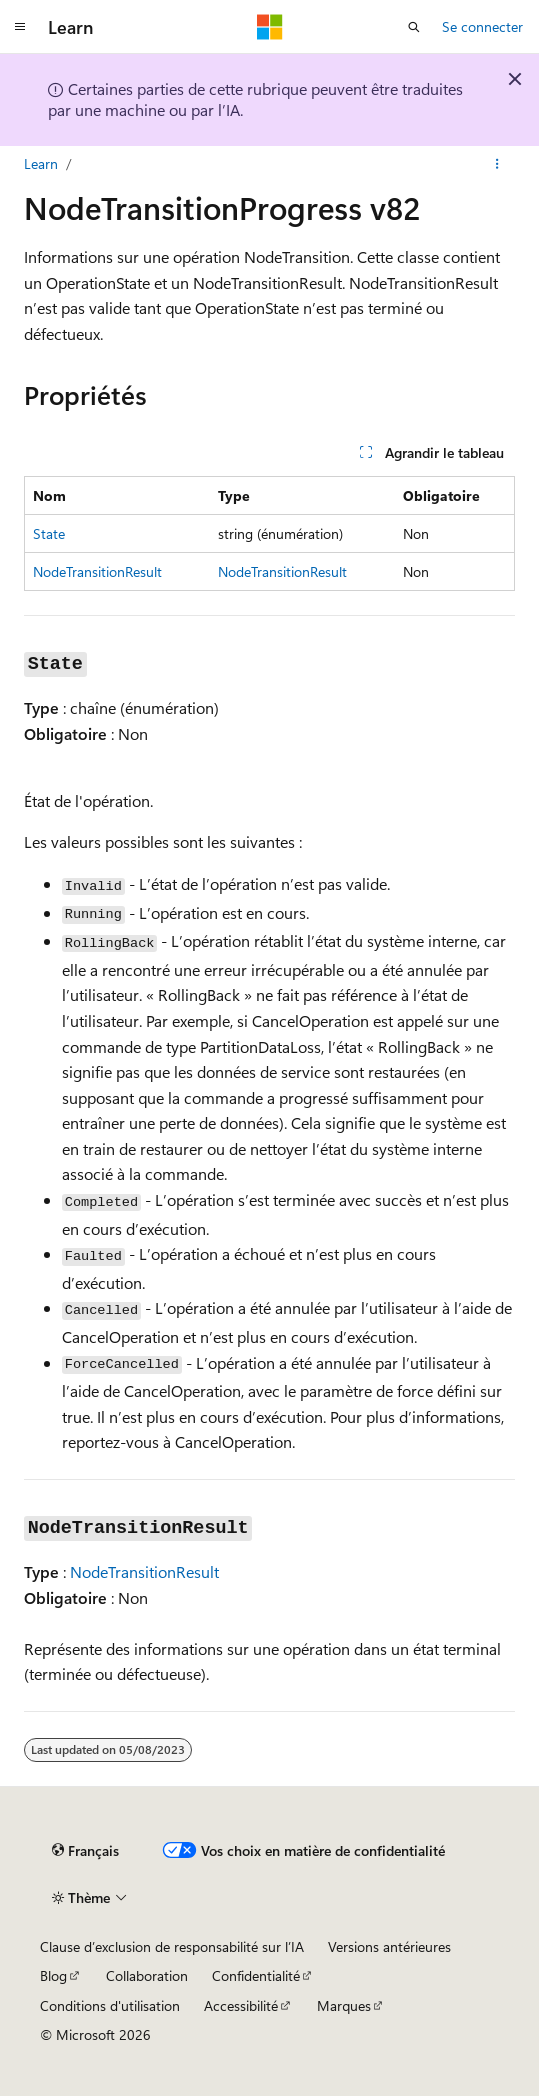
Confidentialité (256, 1975)
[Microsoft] (270, 27)
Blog (53, 1975)
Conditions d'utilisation (110, 2005)
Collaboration (147, 1975)
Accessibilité (241, 2005)
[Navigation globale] (20, 27)
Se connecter (482, 26)
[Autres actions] (497, 164)
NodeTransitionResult (282, 571)
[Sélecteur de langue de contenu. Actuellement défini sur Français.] (85, 1851)
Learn (41, 163)
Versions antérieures (389, 1946)
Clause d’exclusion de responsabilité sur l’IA (172, 1946)
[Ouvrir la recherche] (414, 27)
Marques (344, 2005)
